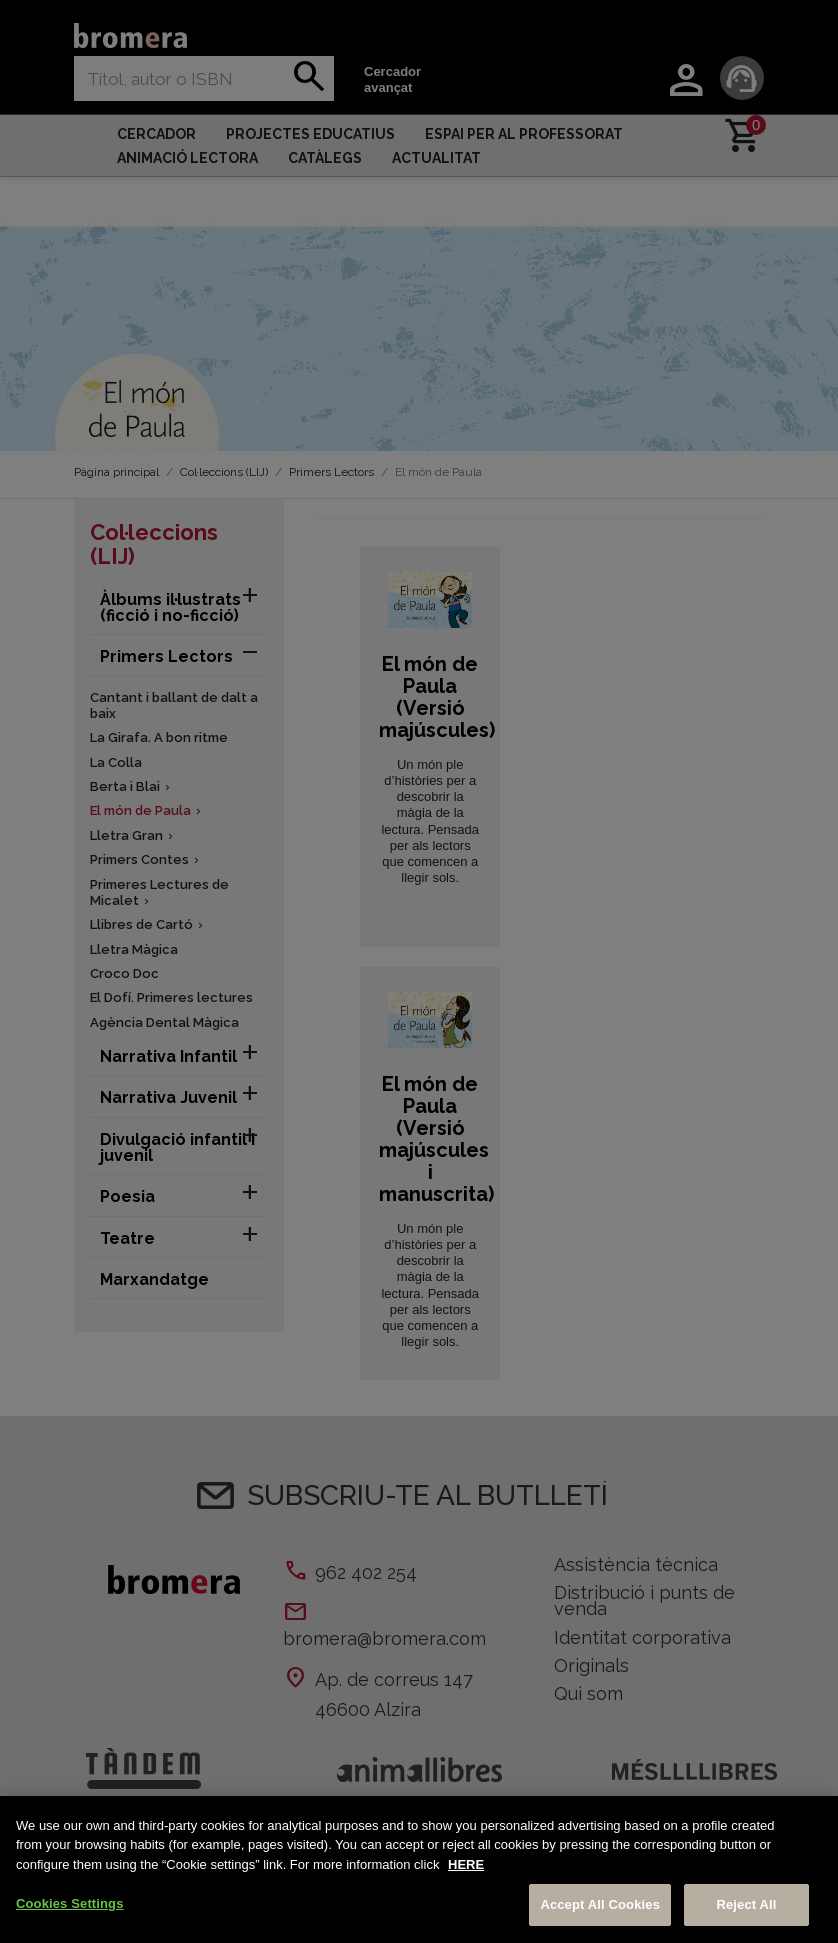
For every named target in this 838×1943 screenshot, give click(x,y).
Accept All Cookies (600, 1904)
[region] (419, 1869)
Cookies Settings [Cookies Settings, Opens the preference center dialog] (70, 1903)
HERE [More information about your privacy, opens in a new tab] (466, 1864)
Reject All (746, 1904)
